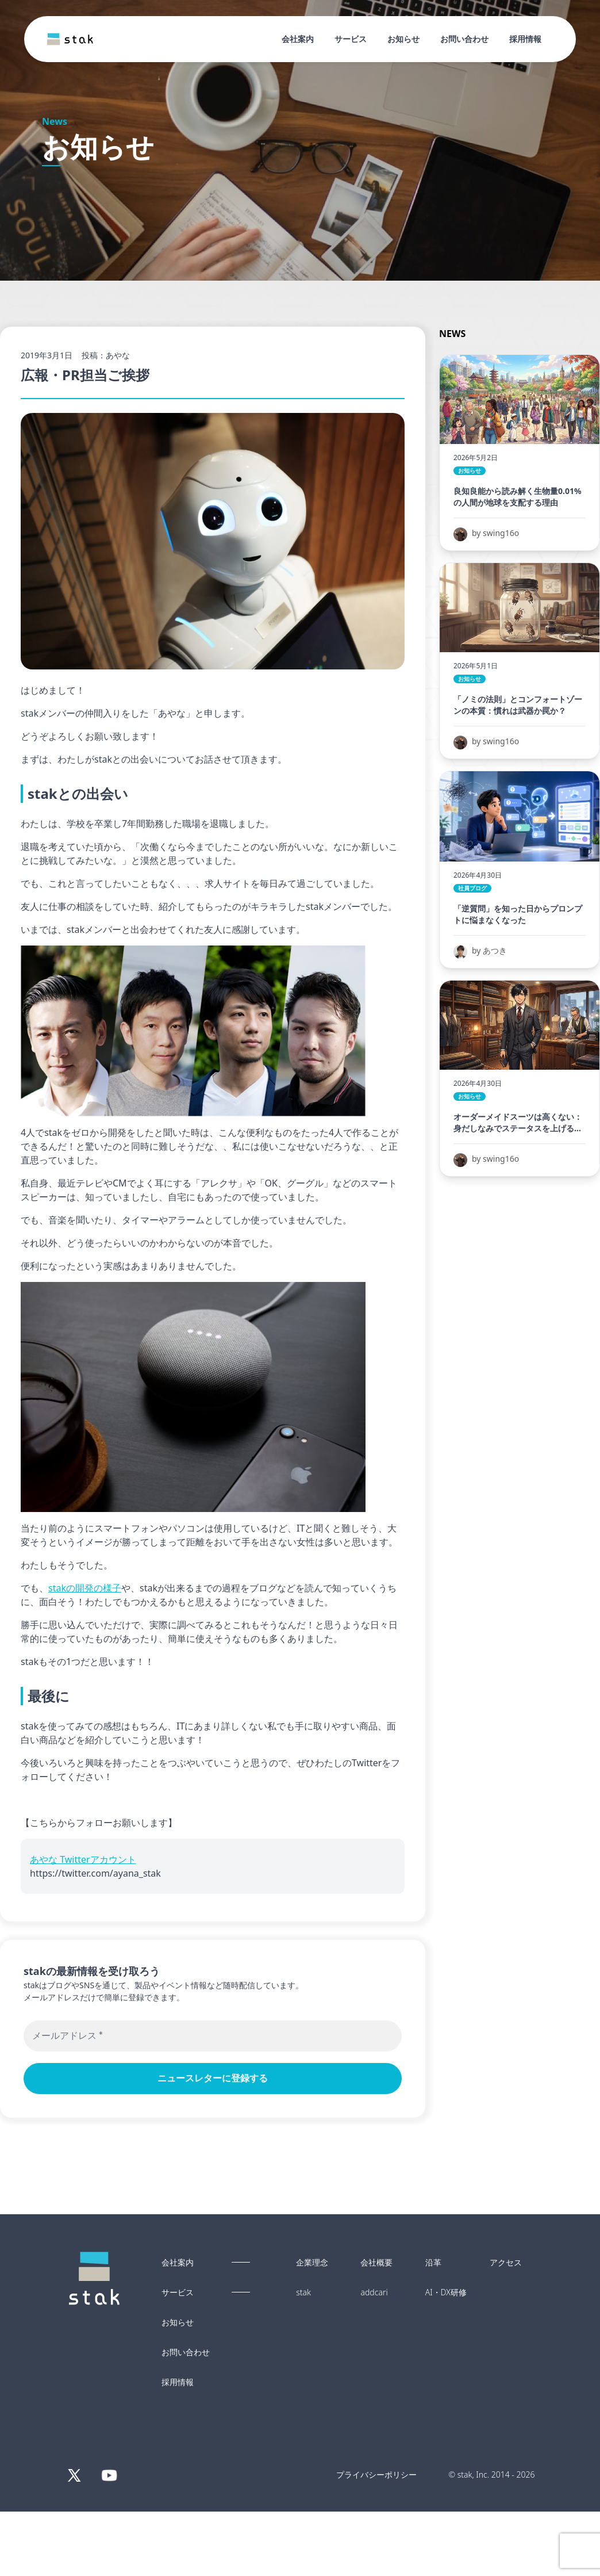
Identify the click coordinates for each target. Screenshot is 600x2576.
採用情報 (525, 38)
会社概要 (376, 2263)
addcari (373, 2292)
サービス (350, 38)
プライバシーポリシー (376, 2474)
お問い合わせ (464, 38)
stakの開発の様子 (84, 1588)
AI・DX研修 (446, 2292)
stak (303, 2292)
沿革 (433, 2263)
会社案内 (298, 38)
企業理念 (312, 2263)
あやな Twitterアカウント (83, 1859)
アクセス (506, 2263)
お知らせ (403, 38)
